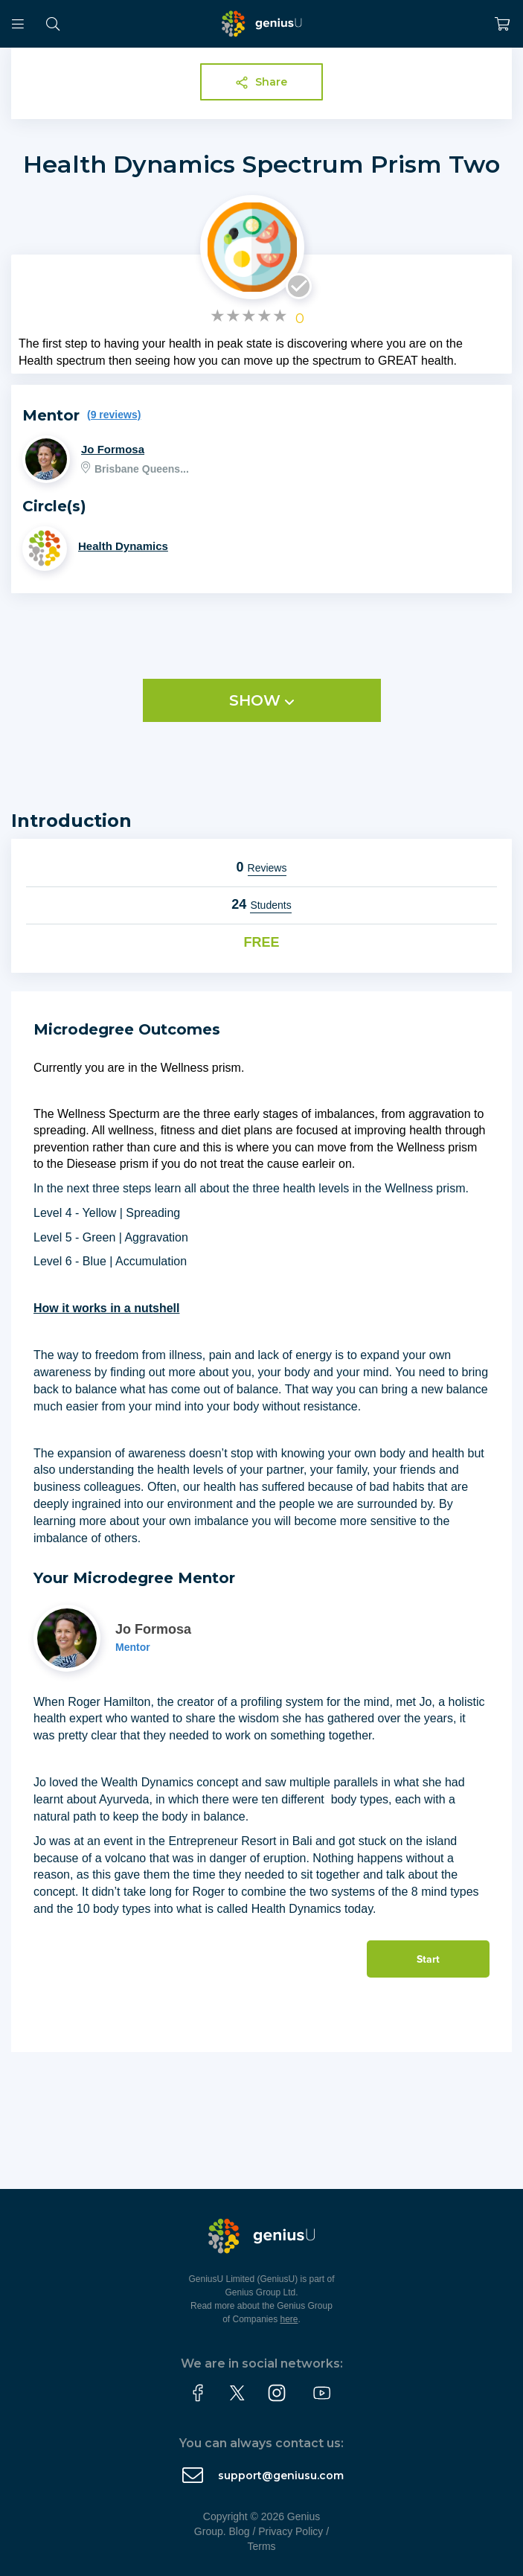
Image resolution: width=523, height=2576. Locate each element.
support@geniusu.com (281, 2475)
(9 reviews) (114, 415)
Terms (261, 2546)
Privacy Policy (290, 2531)
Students (270, 905)
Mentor (132, 1647)
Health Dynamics (123, 546)
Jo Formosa (112, 449)
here (289, 2319)
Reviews (267, 868)
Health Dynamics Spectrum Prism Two (261, 164)
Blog (239, 2531)
